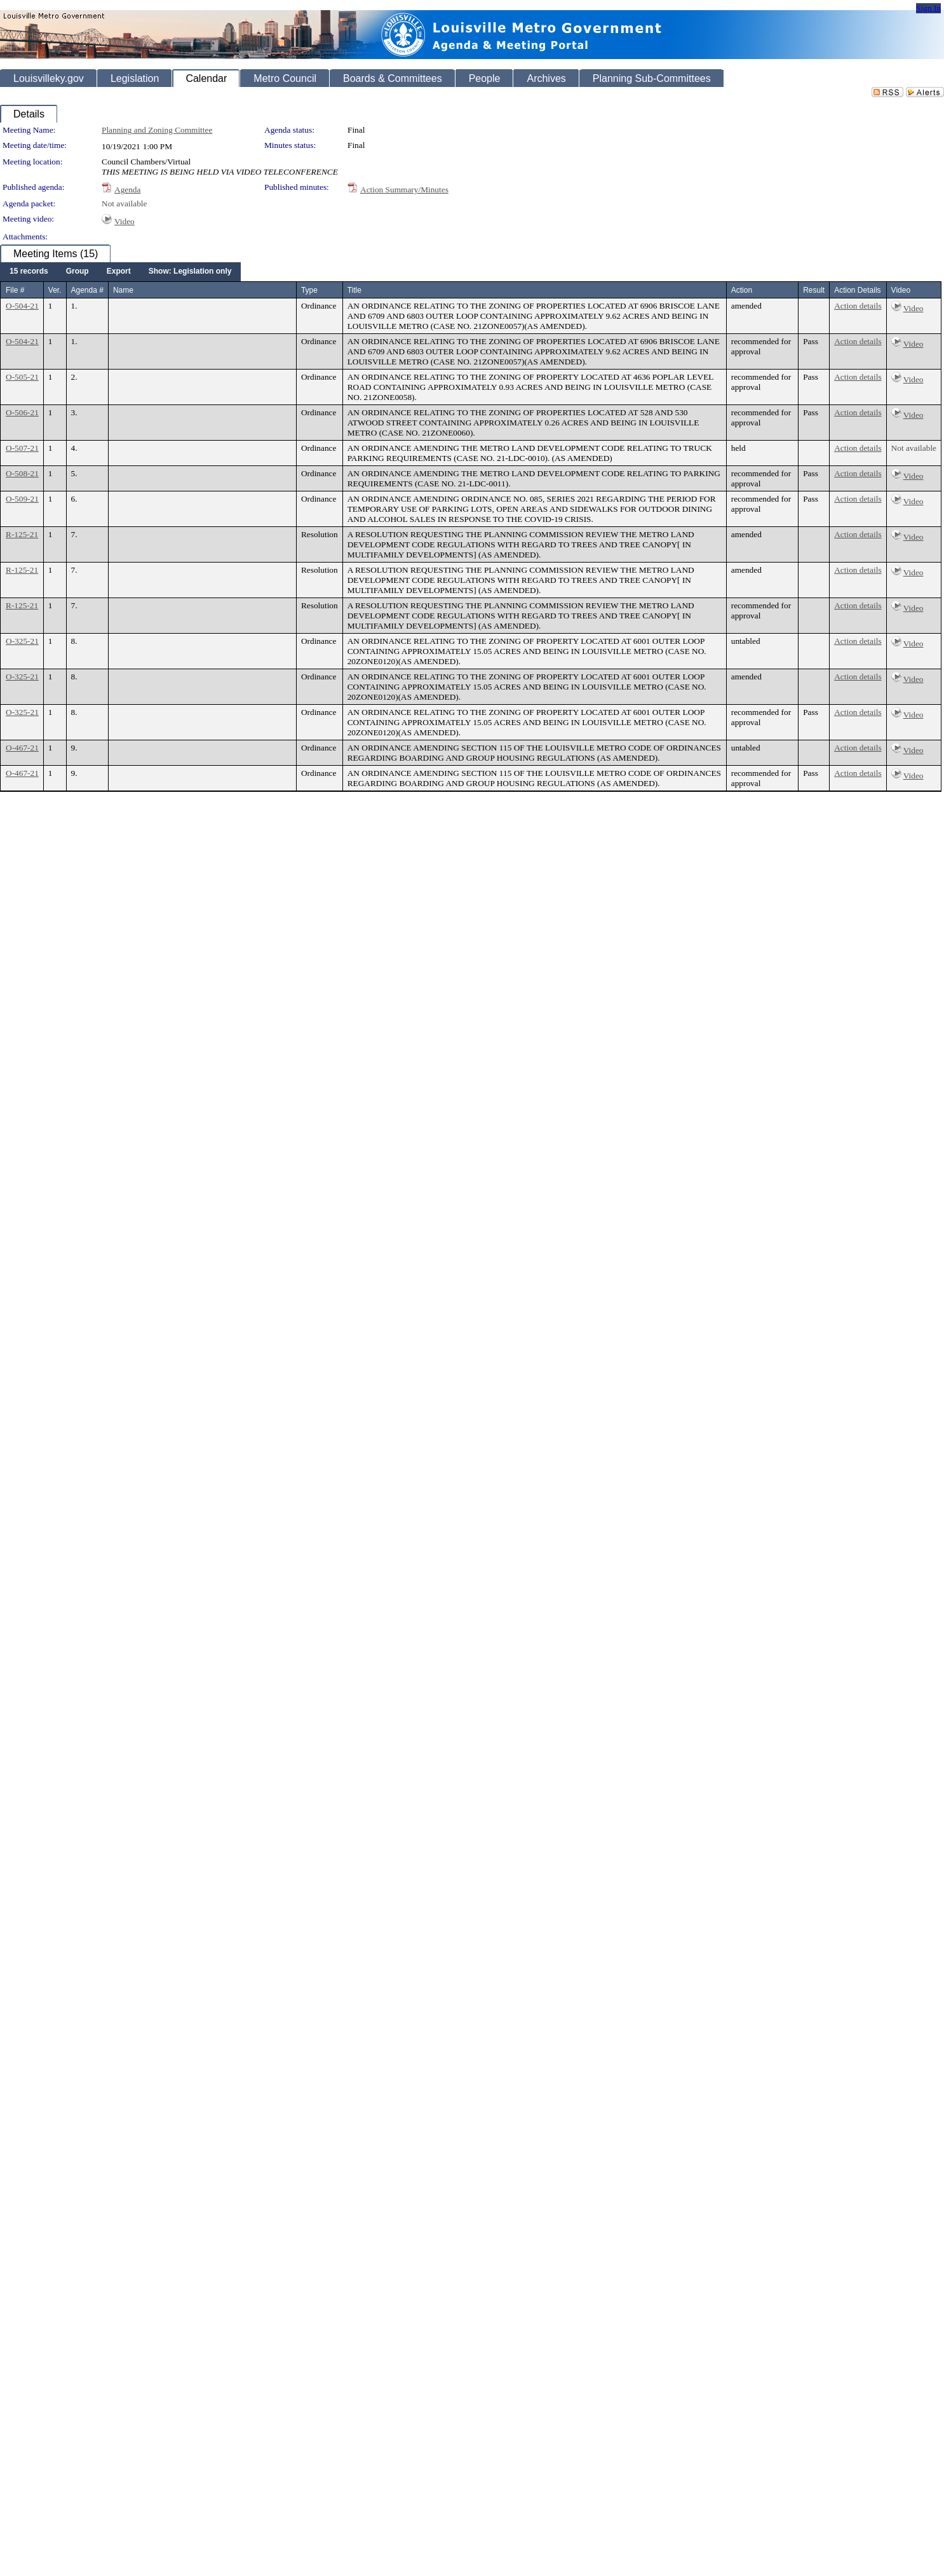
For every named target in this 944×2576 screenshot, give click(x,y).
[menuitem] (29, 272)
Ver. (55, 290)
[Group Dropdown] (77, 271)
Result (814, 290)
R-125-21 (22, 534)
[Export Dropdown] (118, 271)
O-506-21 (22, 412)
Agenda (127, 189)
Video (124, 221)
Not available (124, 203)
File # (15, 290)
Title (354, 290)
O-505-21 (22, 377)
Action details (857, 305)
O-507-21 (22, 448)
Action (741, 290)
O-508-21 (22, 473)
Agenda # (87, 290)
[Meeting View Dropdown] (190, 271)
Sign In (928, 8)
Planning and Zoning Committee (157, 130)
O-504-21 (22, 305)
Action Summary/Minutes (404, 189)
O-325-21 (22, 641)
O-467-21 (22, 747)
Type (309, 290)
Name (123, 290)
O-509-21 (22, 499)
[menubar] (120, 271)
